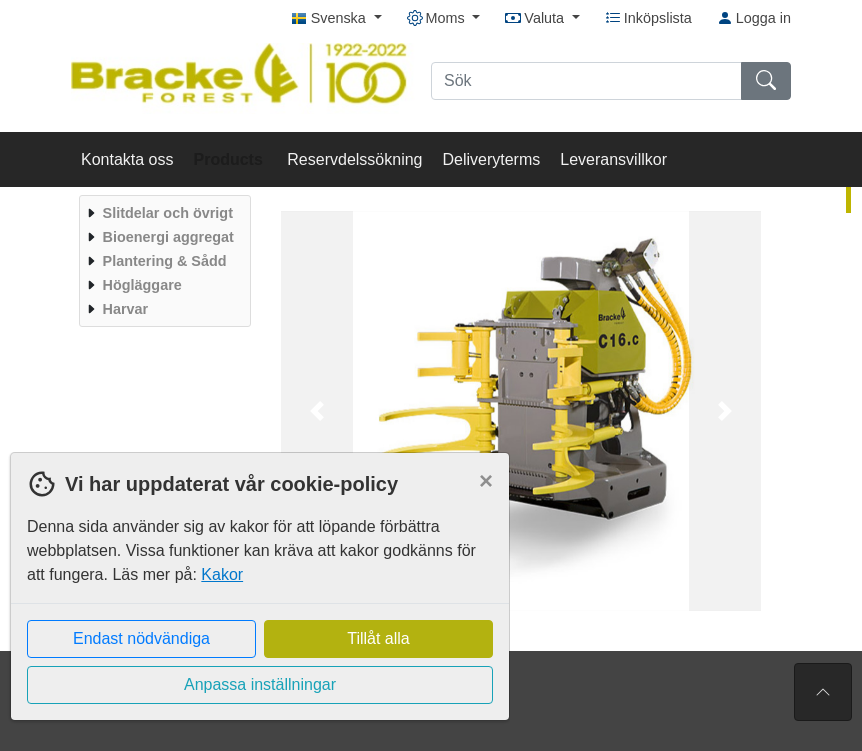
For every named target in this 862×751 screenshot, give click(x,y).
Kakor (222, 574)
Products (231, 159)
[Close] (486, 481)
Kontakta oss (127, 159)
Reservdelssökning (354, 159)
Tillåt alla (378, 638)
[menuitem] (162, 213)
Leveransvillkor (613, 159)
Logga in (754, 18)
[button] (317, 411)
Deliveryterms (491, 159)
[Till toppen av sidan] (823, 692)
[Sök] (586, 81)
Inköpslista (648, 18)
